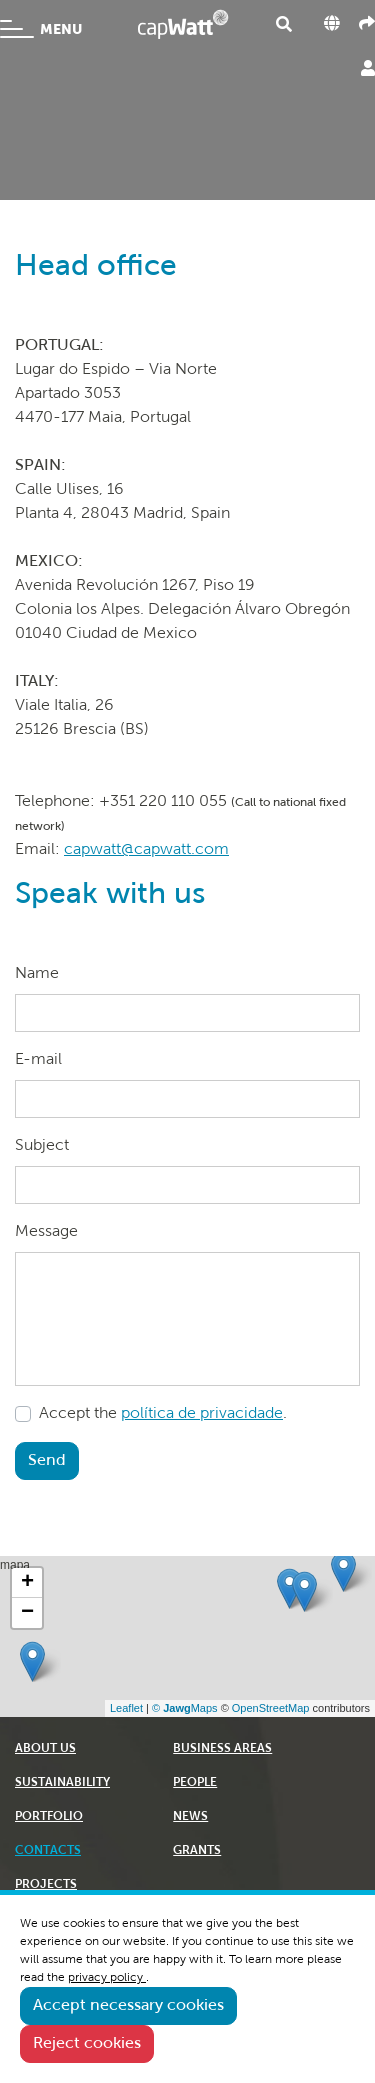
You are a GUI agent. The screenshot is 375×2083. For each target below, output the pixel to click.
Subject (42, 1146)
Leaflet (126, 1708)
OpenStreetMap (271, 1708)
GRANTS (197, 1851)
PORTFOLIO (49, 1817)
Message (46, 1232)
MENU (41, 29)
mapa (185, 1636)
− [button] (27, 1613)
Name (37, 974)
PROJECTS (46, 1885)
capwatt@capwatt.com (146, 850)
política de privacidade (202, 1414)
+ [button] (27, 1583)
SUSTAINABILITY (62, 1783)
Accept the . (163, 1414)
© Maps (185, 1708)
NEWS (190, 1817)
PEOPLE (195, 1783)
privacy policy (107, 1978)
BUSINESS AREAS (222, 1749)
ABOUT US (45, 1749)
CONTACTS (48, 1851)
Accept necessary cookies (128, 2006)
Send (47, 1461)
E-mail (38, 1060)
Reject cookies (87, 2044)
